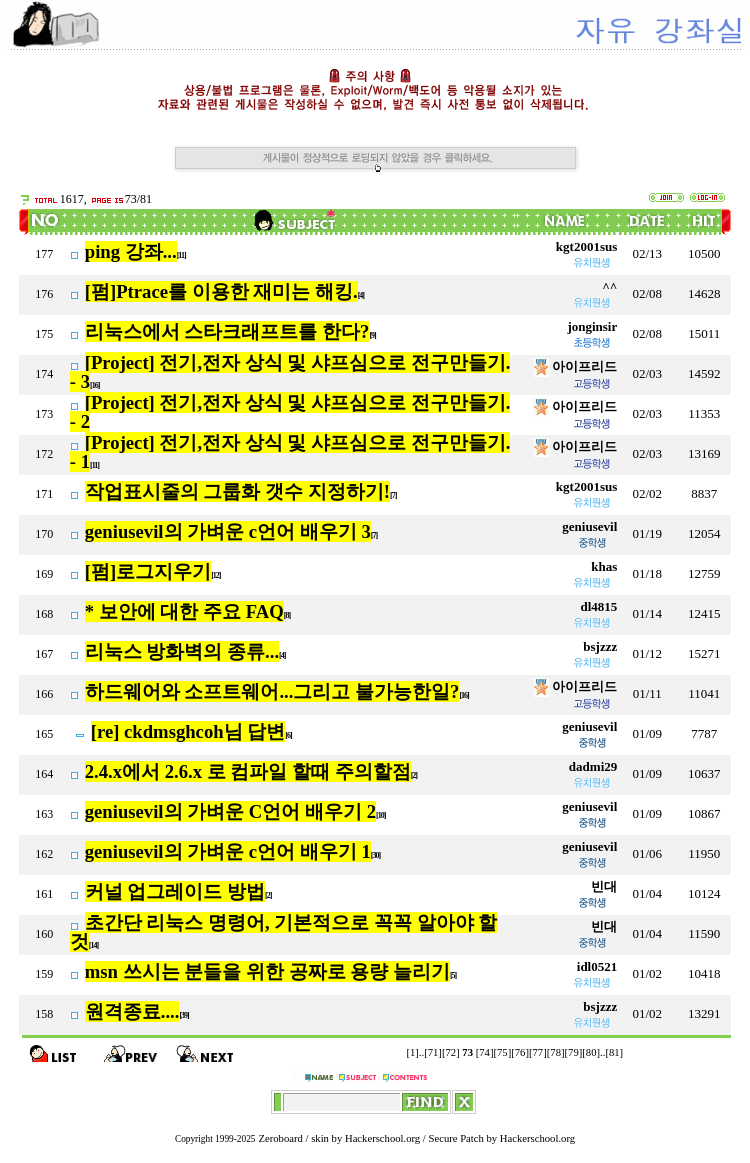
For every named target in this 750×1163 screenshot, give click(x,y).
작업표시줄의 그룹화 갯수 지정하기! (237, 491)
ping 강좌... (131, 251)
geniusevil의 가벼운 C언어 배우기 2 (230, 811)
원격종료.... (132, 1011)
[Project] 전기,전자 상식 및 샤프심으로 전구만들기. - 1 (290, 452)
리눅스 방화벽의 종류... (182, 651)
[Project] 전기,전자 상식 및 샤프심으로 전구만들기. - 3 (290, 372)
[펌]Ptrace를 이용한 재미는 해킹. (221, 291)
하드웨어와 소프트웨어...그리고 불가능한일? (272, 691)
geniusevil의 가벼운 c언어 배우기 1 (228, 851)
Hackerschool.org (382, 1138)
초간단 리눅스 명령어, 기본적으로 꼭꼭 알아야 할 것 (284, 932)
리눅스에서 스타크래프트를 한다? (227, 331)
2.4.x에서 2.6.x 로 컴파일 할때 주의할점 (248, 771)
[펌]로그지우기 (148, 571)
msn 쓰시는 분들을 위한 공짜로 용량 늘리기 (267, 971)
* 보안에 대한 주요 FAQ (184, 611)
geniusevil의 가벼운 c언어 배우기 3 (228, 531)
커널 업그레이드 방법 (175, 891)
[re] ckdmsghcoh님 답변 (188, 731)
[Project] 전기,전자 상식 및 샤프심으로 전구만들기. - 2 (290, 412)
